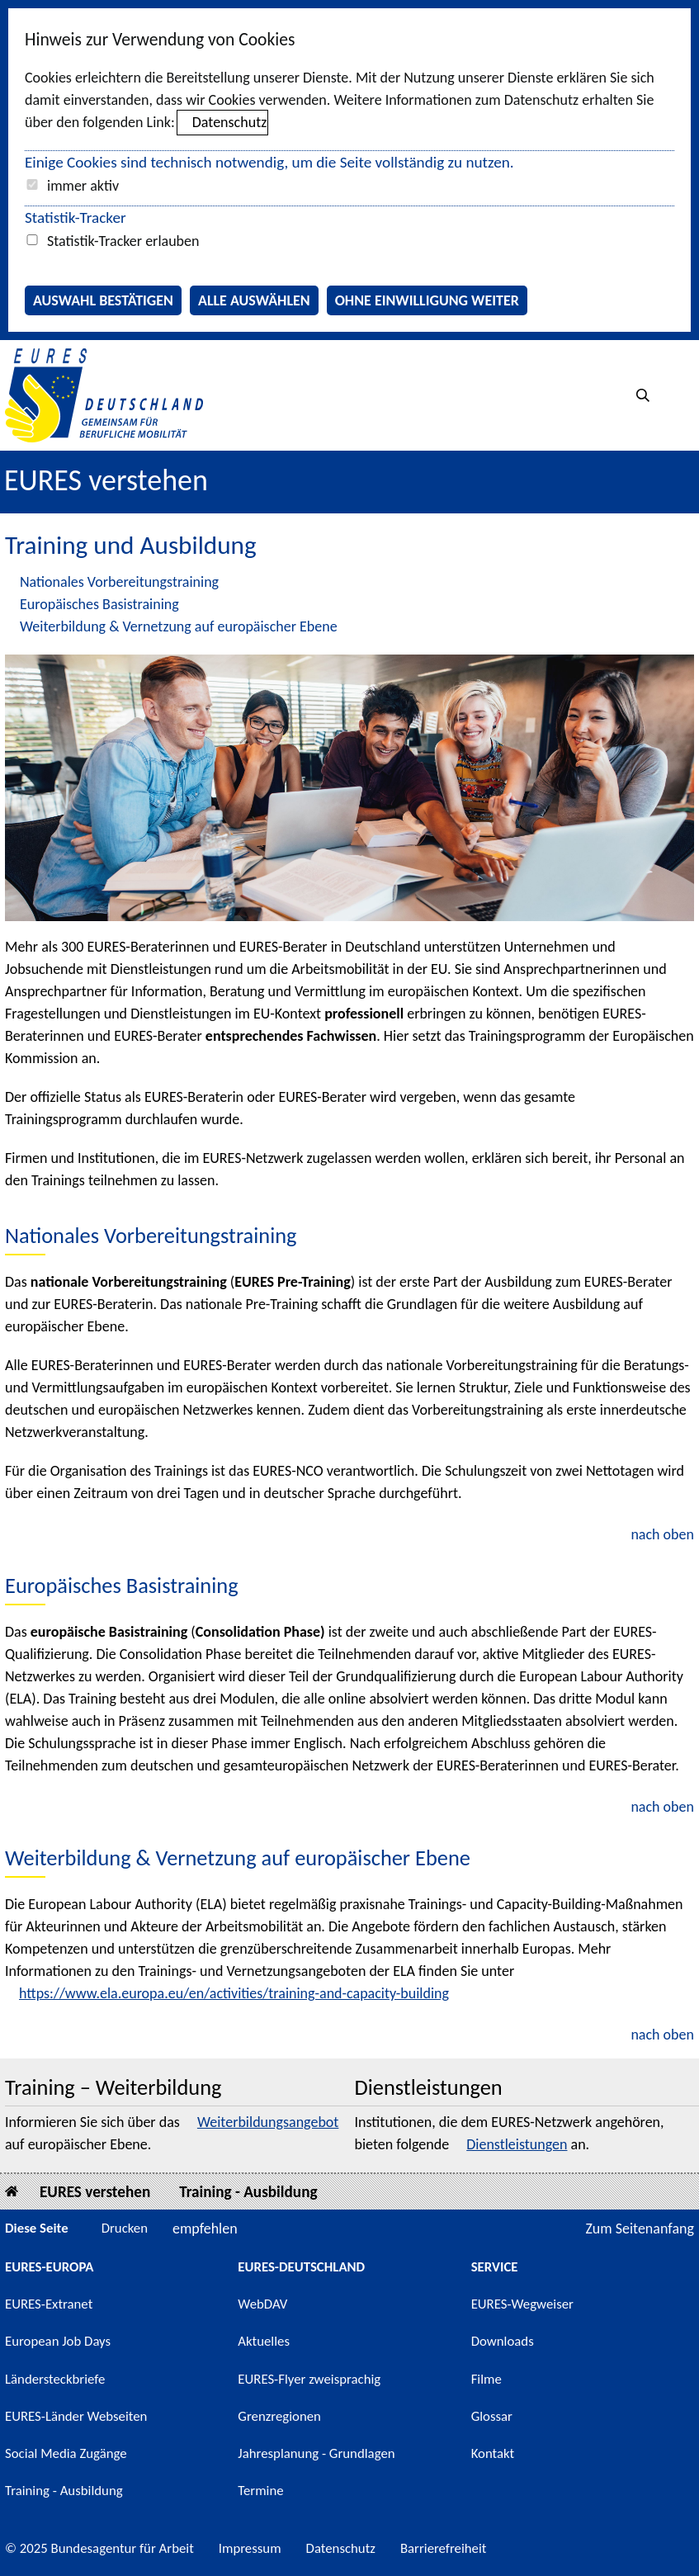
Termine (260, 2490)
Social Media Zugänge (66, 2453)
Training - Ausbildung (248, 2191)
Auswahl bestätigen (103, 300)
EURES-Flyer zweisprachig (309, 2379)
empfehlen (205, 2228)
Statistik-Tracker (75, 217)
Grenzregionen (279, 2416)
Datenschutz (229, 122)
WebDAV (262, 2304)
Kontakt (493, 2453)
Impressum (250, 2548)
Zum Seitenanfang (639, 2228)
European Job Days (58, 2341)
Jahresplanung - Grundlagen (316, 2453)
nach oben (662, 1534)
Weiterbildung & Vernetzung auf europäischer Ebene (179, 626)
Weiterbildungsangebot (267, 2122)
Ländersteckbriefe (55, 2379)
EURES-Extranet (48, 2304)
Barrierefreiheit (443, 2548)
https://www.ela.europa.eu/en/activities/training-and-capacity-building (234, 1993)
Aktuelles (264, 2341)
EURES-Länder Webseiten (76, 2416)
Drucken (125, 2228)
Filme (486, 2379)
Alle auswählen (254, 300)
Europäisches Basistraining (99, 604)
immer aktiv (83, 186)
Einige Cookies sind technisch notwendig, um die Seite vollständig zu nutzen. (269, 162)
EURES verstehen (106, 480)
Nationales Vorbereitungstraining (119, 582)
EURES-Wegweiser (522, 2304)
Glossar (491, 2416)
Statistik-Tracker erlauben (123, 241)
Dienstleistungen (516, 2144)
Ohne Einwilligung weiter (427, 300)
